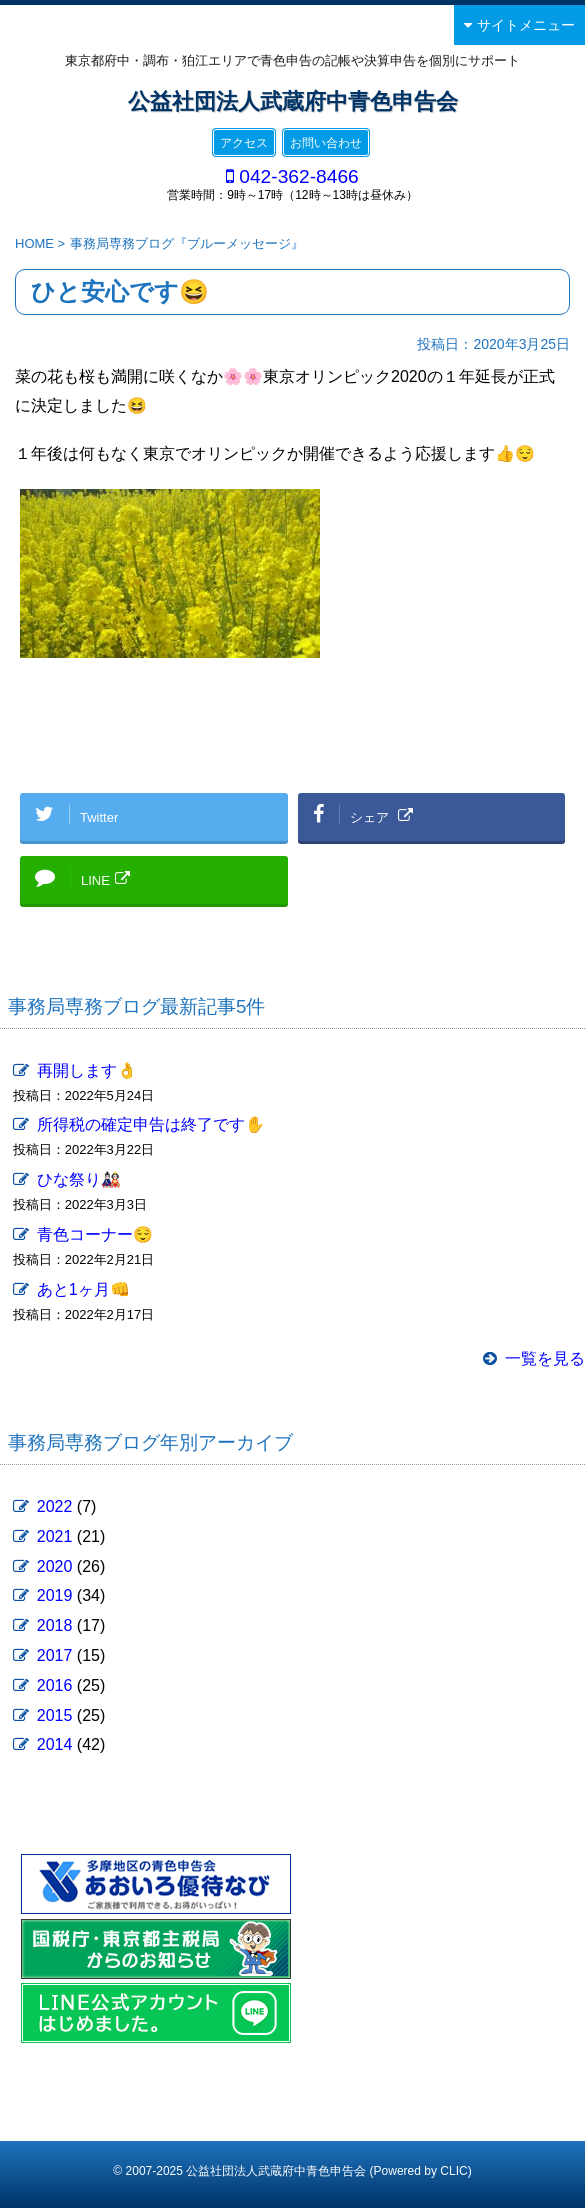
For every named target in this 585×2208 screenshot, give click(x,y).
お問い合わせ (326, 143)
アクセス (244, 143)
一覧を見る (545, 1358)
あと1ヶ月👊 (83, 1289)
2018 (55, 1625)
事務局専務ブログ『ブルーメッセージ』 (187, 243)
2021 (55, 1536)
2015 (55, 1715)
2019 (55, 1595)
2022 (55, 1506)
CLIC (453, 2171)
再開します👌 (87, 1070)
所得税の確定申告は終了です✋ (151, 1124)
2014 (55, 1744)
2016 (55, 1685)
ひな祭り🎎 (79, 1179)
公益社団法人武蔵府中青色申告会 (293, 101)
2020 (55, 1566)
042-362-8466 (299, 176)
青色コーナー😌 (95, 1234)
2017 (55, 1655)
